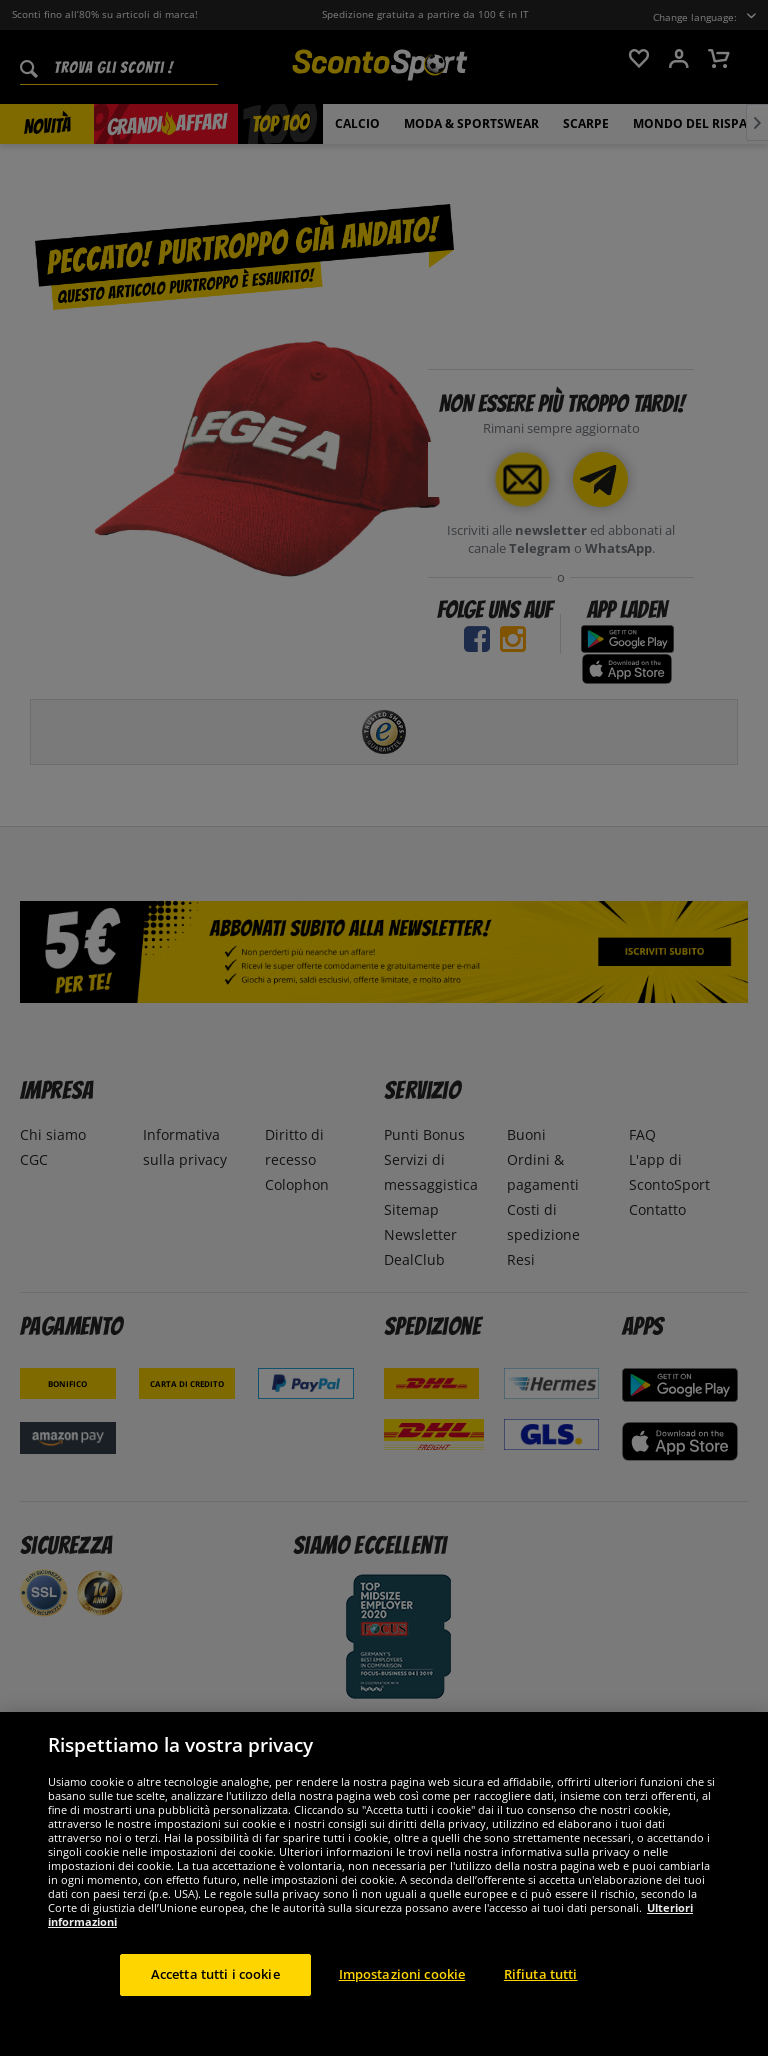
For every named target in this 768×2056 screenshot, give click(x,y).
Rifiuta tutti (541, 2007)
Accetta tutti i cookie (215, 2007)
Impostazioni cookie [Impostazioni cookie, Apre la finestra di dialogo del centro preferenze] (402, 2007)
